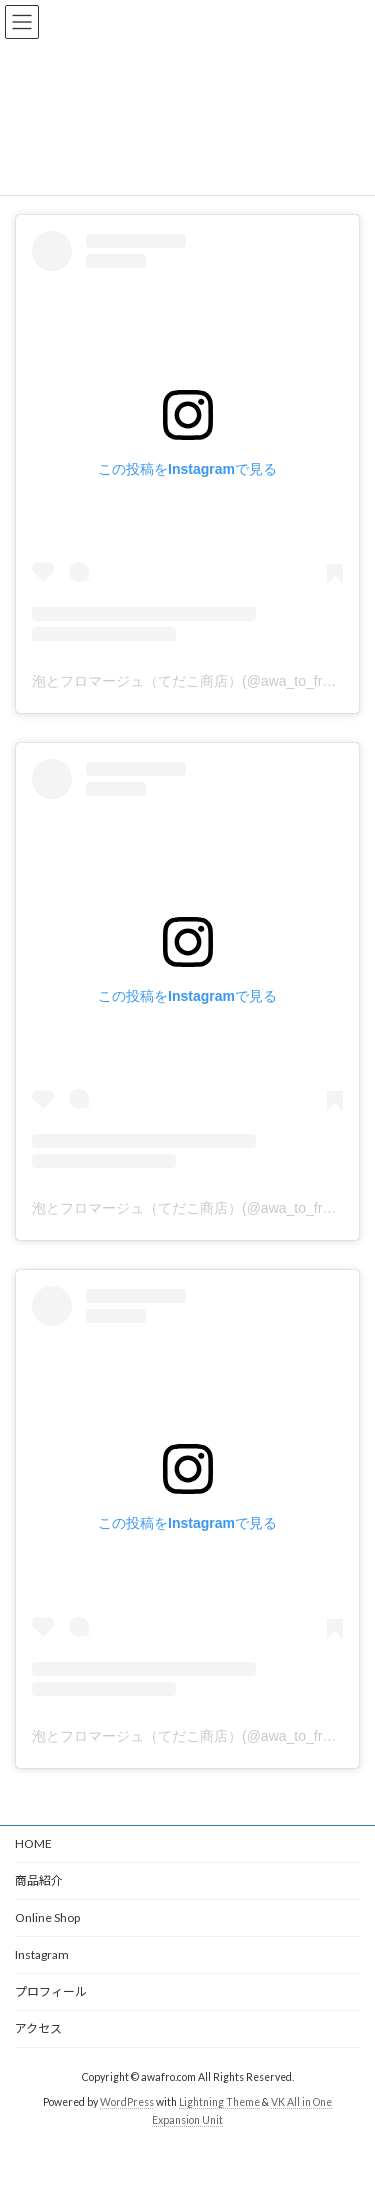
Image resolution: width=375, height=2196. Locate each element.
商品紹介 (39, 1880)
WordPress (127, 2101)
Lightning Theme (219, 2101)
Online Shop (47, 1917)
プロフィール (51, 1991)
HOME (33, 1843)
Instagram (42, 1954)
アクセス (38, 2028)
